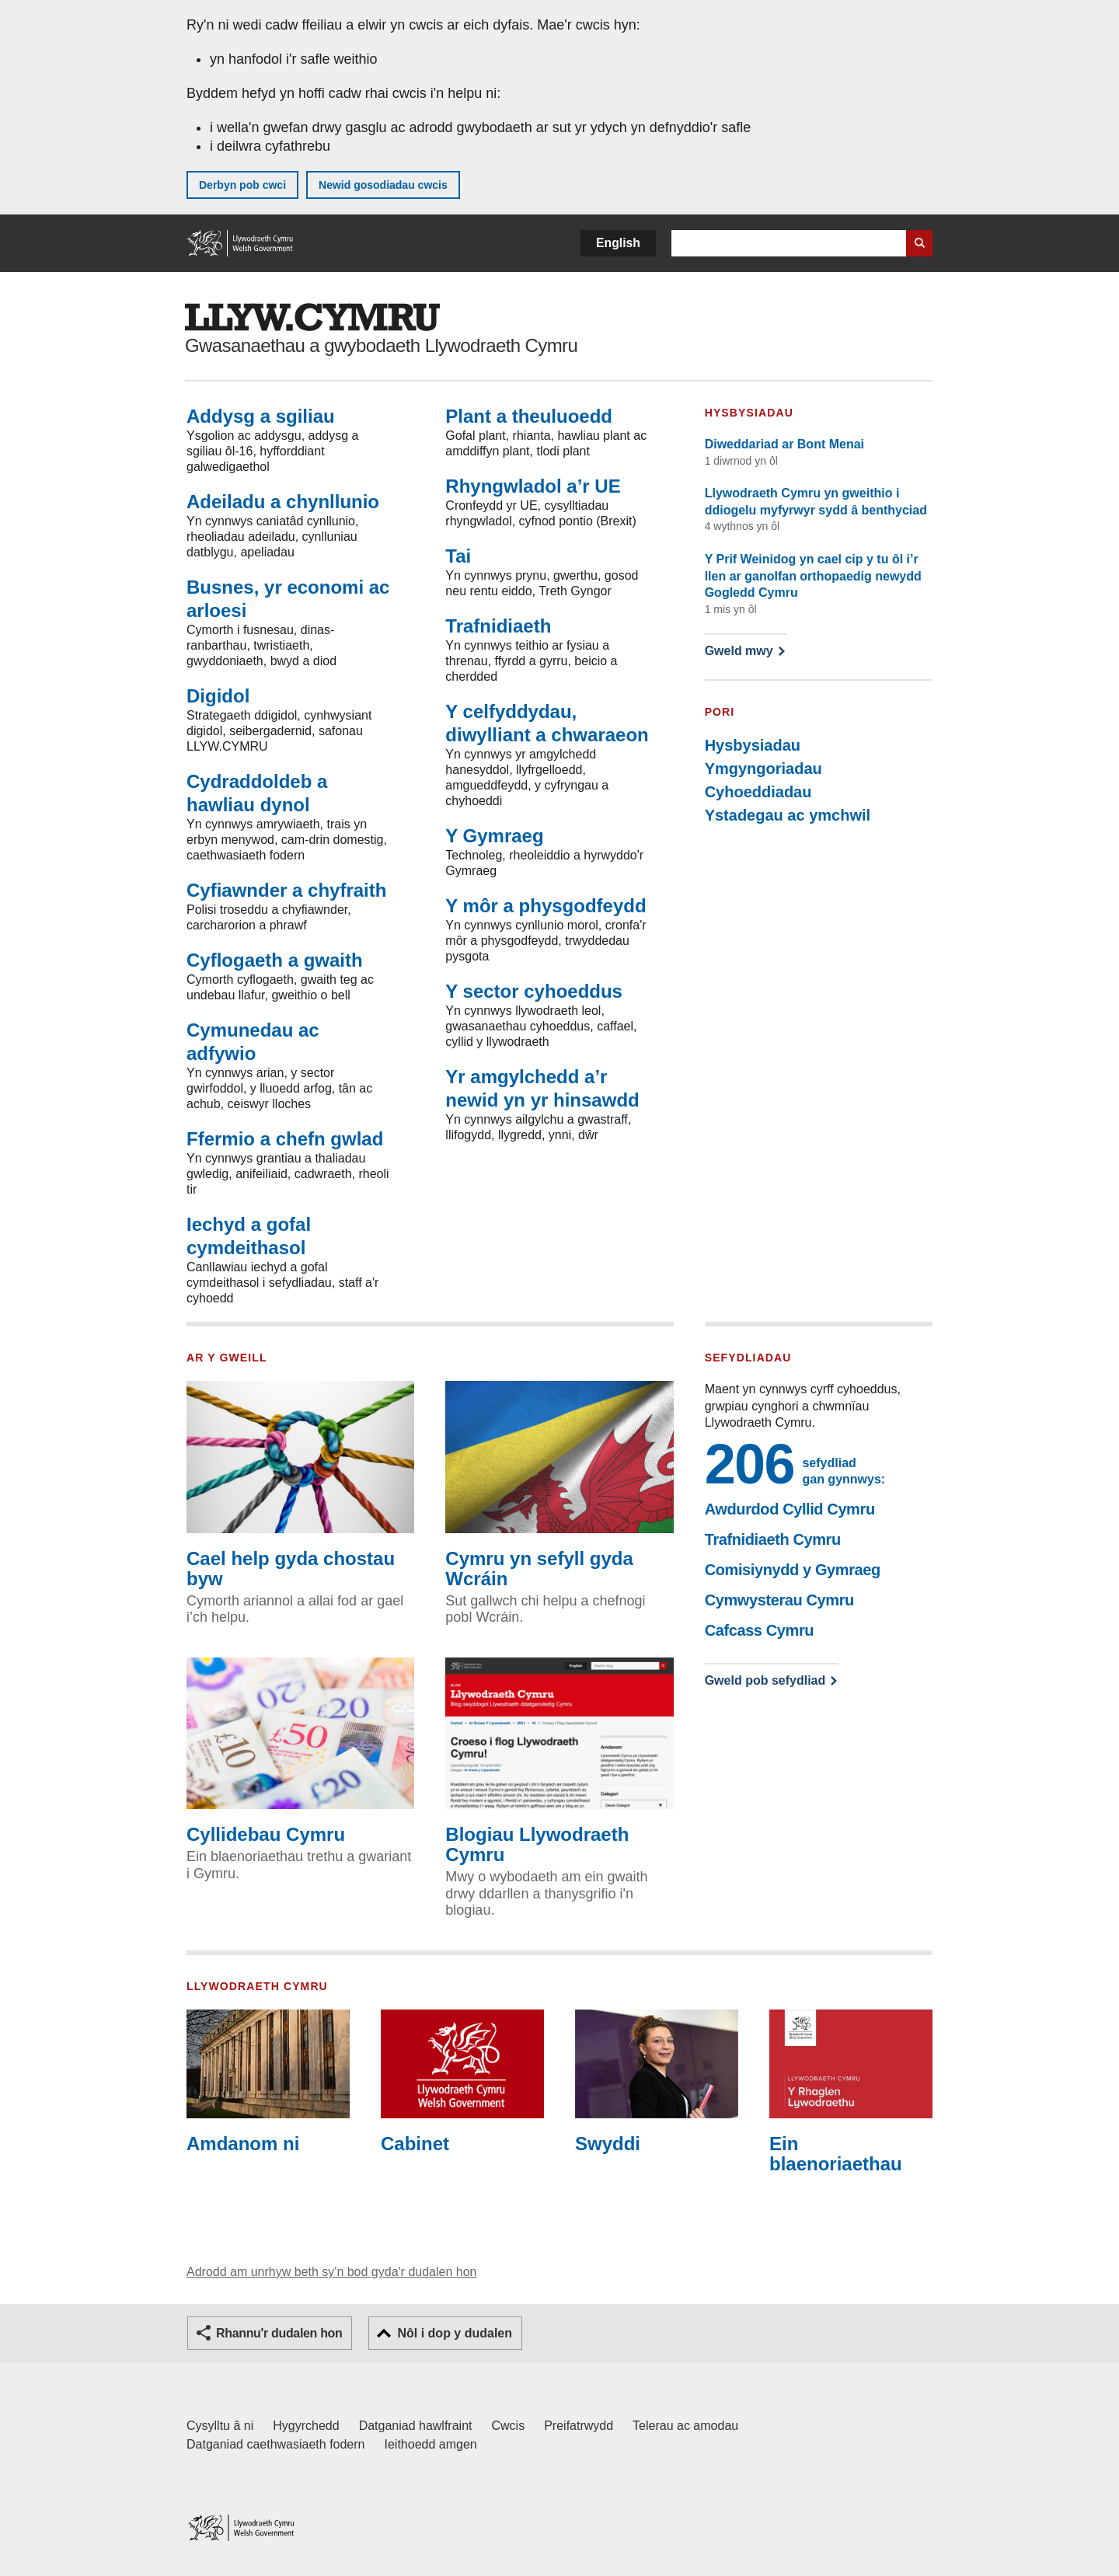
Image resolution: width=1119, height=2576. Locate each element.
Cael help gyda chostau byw (300, 1485)
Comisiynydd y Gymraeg (792, 1569)
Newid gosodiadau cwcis (383, 185)
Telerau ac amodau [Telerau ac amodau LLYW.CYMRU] (685, 2425)
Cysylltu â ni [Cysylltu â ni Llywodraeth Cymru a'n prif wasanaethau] (219, 2425)
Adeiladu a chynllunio (282, 501)
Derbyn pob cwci (242, 185)
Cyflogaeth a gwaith (274, 960)
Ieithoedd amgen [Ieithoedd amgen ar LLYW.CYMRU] (431, 2444)
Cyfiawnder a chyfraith (286, 890)
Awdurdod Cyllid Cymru (790, 1509)
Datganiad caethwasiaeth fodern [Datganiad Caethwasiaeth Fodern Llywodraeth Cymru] (275, 2444)
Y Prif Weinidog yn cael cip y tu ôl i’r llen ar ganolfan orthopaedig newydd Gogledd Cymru (813, 575)
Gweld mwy (745, 651)
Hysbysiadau (752, 745)
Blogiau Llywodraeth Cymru (559, 1761)
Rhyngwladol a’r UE (532, 486)
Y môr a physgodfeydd (545, 905)
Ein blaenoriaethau (850, 2092)
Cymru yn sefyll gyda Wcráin (559, 1485)
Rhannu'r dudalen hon (279, 2333)
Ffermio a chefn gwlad (284, 1138)
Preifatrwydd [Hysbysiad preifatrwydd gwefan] (578, 2425)
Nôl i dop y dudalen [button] (454, 2333)
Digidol (217, 695)
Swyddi (656, 2082)
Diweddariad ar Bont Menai (784, 444)
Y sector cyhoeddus (533, 991)
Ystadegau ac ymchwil (787, 815)
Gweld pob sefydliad (765, 1680)
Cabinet (462, 2082)
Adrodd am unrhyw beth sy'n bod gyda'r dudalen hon (331, 2271)
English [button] (618, 242)
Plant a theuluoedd (528, 416)
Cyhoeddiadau (758, 791)
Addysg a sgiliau (260, 416)
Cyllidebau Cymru (300, 1751)
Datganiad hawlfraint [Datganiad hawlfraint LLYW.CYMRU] (415, 2425)
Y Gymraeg (494, 835)
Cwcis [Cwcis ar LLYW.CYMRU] (508, 2425)
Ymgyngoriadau (763, 768)
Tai (458, 556)
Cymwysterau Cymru (779, 1600)
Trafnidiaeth (498, 625)
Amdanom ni (268, 2082)
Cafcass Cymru (759, 1630)
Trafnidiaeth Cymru (773, 1539)
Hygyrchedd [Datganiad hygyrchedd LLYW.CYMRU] (306, 2425)
